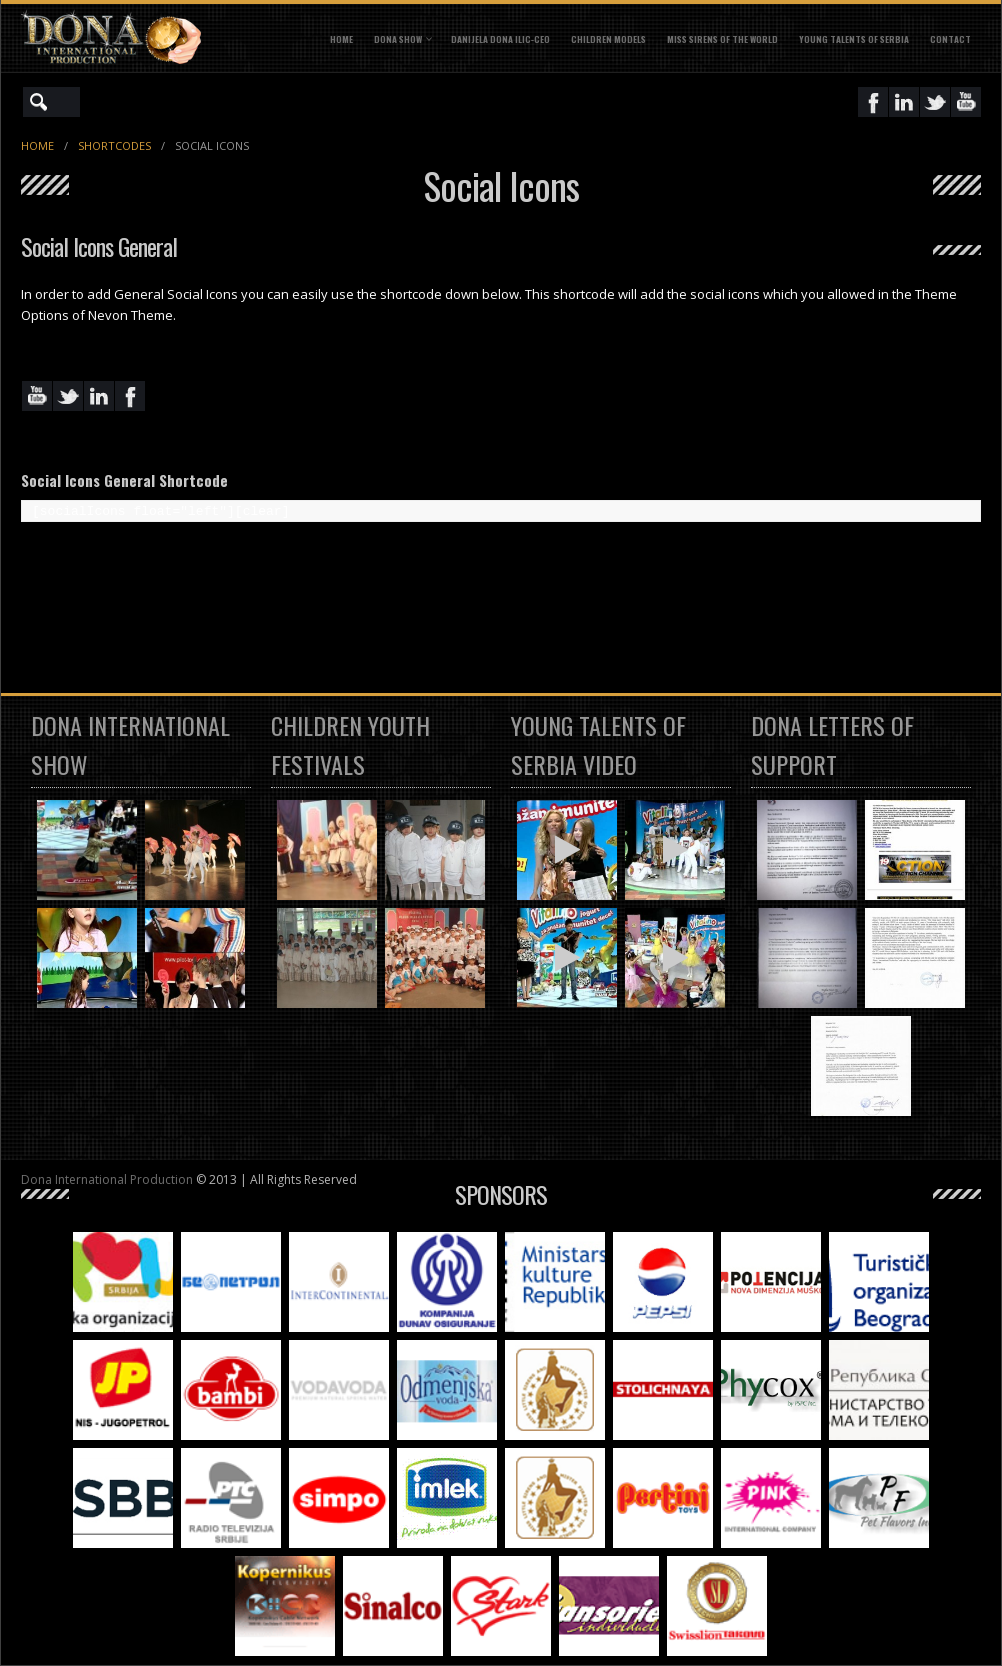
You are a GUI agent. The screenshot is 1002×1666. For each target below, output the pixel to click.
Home (341, 39)
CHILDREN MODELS (608, 39)
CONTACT (950, 39)
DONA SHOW (398, 39)
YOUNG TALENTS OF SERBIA (854, 39)
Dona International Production (107, 1179)
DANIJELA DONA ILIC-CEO (500, 39)
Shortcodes (114, 145)
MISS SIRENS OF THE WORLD (722, 39)
